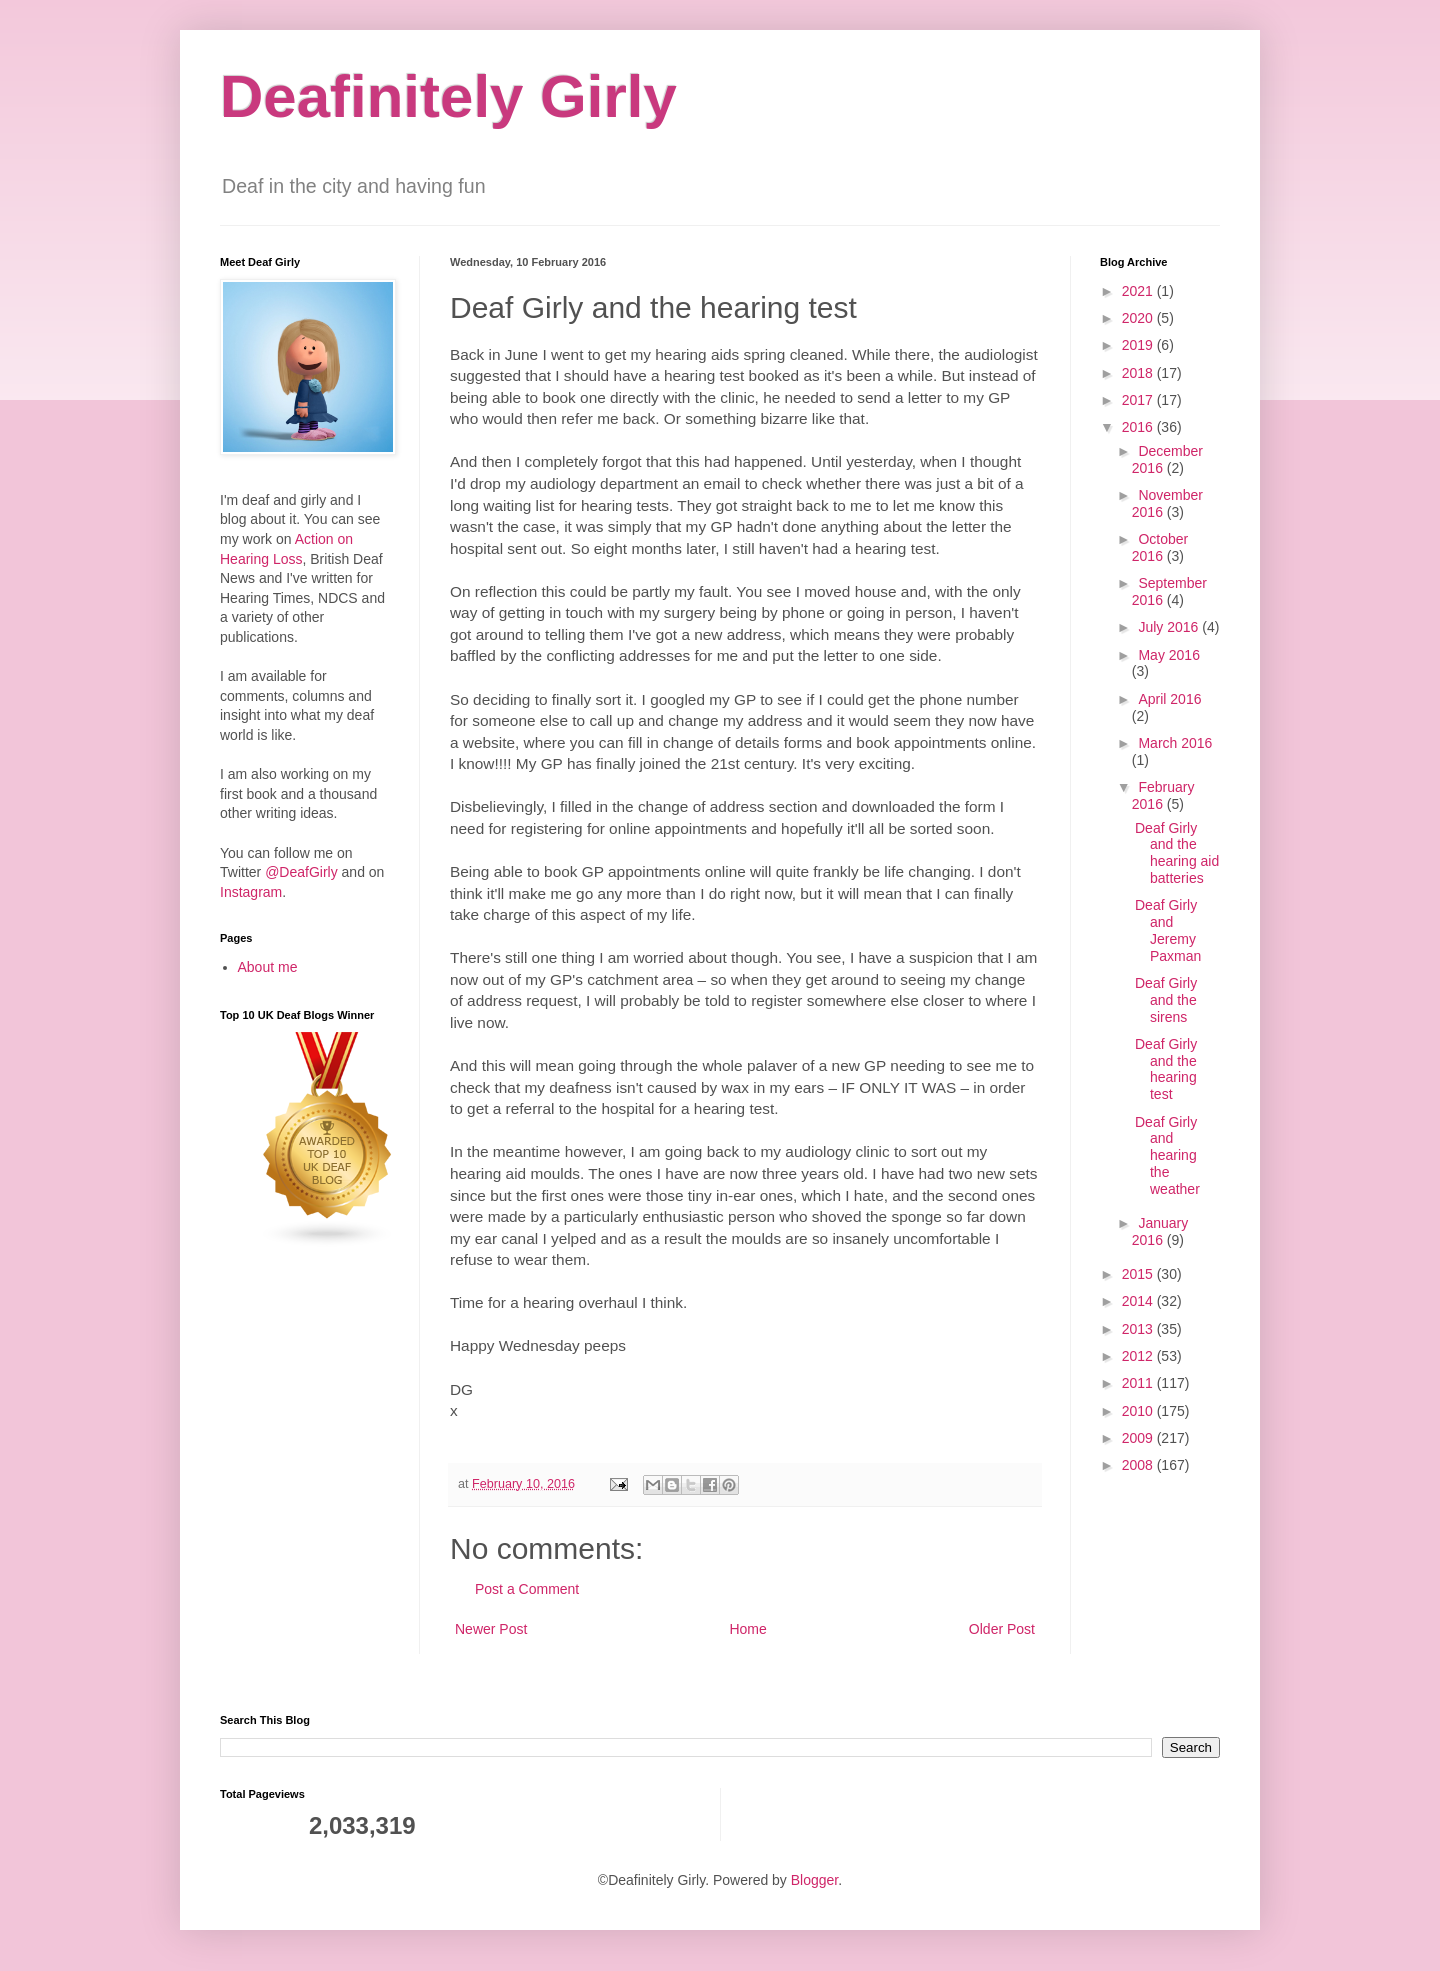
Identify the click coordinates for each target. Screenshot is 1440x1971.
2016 (1139, 427)
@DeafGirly (301, 872)
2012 (1139, 1356)
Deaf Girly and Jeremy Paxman (1168, 930)
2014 (1139, 1301)
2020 (1139, 318)
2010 (1139, 1411)
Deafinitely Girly (448, 96)
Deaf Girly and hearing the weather (1167, 1155)
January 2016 (1160, 1231)
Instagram (251, 892)
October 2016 (1160, 547)
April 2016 (1169, 699)
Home (747, 1629)
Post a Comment (527, 1589)
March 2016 (1175, 743)
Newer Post (491, 1629)
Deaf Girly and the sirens (1166, 1000)
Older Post (1002, 1629)
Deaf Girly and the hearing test (1166, 1069)
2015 (1139, 1274)
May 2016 (1168, 655)
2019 (1139, 345)
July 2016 (1170, 627)
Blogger (814, 1880)
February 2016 (1163, 795)
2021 (1139, 291)
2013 (1139, 1329)
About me (268, 967)
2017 (1139, 400)
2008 (1139, 1465)
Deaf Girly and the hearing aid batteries (1177, 853)
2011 (1139, 1383)
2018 (1139, 373)
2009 (1139, 1438)
